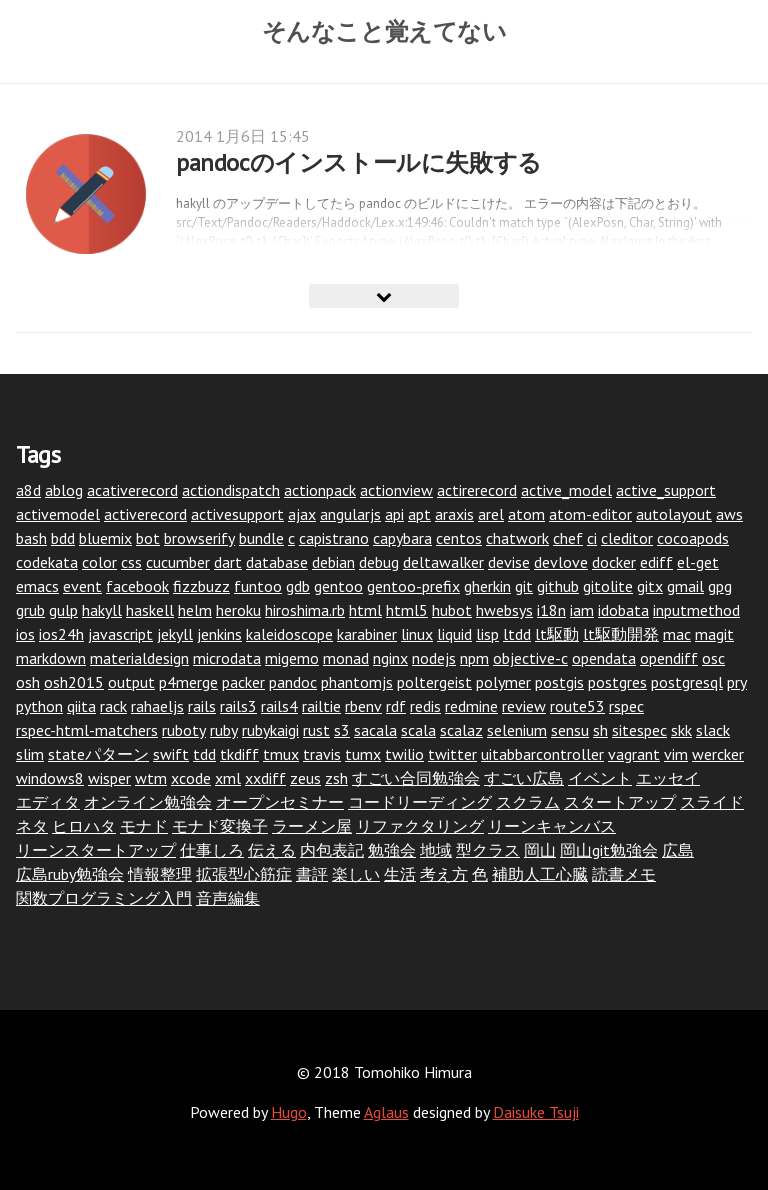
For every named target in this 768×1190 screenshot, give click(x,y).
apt (419, 514)
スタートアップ (620, 802)
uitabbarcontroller (542, 754)
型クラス (488, 850)
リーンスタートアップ (96, 850)
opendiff (669, 658)
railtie (321, 706)
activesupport (237, 514)
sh (600, 730)
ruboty (184, 730)
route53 (577, 706)
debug (379, 562)
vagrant (634, 754)
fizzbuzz (201, 586)
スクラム (528, 802)
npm (474, 658)
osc (713, 658)
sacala (375, 730)
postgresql (687, 682)
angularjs (350, 514)
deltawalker (443, 562)
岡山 (540, 850)
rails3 (238, 706)
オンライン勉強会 (148, 802)
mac (677, 634)
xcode (191, 778)
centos (459, 538)
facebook (137, 586)
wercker (718, 754)
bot (148, 538)
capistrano (334, 538)
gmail (685, 586)
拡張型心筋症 (244, 874)
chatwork (517, 538)
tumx (363, 754)
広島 (678, 850)
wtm (151, 778)
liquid (454, 634)
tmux (281, 754)
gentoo (338, 586)
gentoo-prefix (413, 586)
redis (425, 706)
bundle (261, 538)
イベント (600, 778)
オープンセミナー (280, 802)
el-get (698, 562)
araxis (454, 514)
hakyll (102, 610)
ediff (656, 562)
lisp (487, 634)
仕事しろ (212, 850)
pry (737, 682)
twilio (404, 754)
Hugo (289, 1112)
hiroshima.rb (305, 610)
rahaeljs (157, 706)
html (365, 610)
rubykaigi (270, 730)
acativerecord (132, 490)
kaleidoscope (289, 634)
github (558, 586)
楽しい (356, 874)
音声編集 (228, 898)
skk (681, 730)
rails (202, 706)
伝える (272, 850)
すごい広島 (524, 778)
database (277, 562)
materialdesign (139, 658)
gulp (63, 610)
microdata (227, 658)
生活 (400, 874)
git (524, 586)
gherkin (487, 586)
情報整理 (160, 874)
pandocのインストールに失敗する (359, 162)
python (39, 706)
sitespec (639, 730)
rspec (626, 706)
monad (346, 658)
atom (526, 514)
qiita (81, 706)
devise (509, 562)
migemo (292, 658)
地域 (436, 850)
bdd (63, 538)
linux (417, 634)
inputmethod (696, 610)
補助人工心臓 (540, 874)
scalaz (461, 730)
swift (171, 754)
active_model (566, 490)
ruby (224, 730)
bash (31, 538)
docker (614, 562)
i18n (551, 610)
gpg (720, 586)
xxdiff (265, 778)
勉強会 (392, 850)
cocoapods (693, 538)
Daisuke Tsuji (536, 1112)
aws (729, 514)
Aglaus (386, 1112)
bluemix (105, 538)
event (82, 586)
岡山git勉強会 (609, 850)
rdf (396, 706)
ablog (64, 490)
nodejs (434, 658)
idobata (623, 610)
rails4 (279, 706)
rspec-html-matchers (87, 730)
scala (418, 730)
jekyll (175, 634)
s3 (342, 730)
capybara (402, 538)
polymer (503, 682)
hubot (452, 610)
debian (333, 562)
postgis (559, 682)
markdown (51, 658)
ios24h (61, 634)
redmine (471, 706)
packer (243, 682)
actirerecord (477, 490)
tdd (204, 754)
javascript (120, 634)
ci (592, 538)
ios (25, 634)
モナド (144, 826)
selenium (517, 730)
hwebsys (504, 610)
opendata (604, 658)
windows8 (50, 778)
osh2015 (74, 682)
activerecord (145, 514)
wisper (109, 778)
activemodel (58, 514)
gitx (650, 586)
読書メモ (624, 874)
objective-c (530, 658)
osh (28, 682)
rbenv (363, 706)
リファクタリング (420, 826)
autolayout (674, 514)
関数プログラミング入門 (104, 898)
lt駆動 (557, 634)
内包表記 (332, 850)
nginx (390, 658)
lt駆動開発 (621, 634)
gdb (298, 586)
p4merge (188, 682)
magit (714, 634)
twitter (452, 754)
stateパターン (98, 754)
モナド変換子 (220, 826)
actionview (396, 490)
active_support (666, 490)
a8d (28, 490)
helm (195, 610)
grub (30, 610)
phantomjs (357, 682)
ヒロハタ (84, 826)
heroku (238, 610)
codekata (47, 562)
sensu (570, 730)
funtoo (258, 586)
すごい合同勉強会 (416, 778)
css (131, 562)
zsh (336, 778)
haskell (150, 610)
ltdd (517, 634)
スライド (712, 802)
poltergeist (434, 682)
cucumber (178, 562)
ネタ (32, 826)
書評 (312, 874)
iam (582, 610)
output (131, 682)
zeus (305, 778)
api (394, 514)
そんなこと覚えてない (384, 31)
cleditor (627, 538)
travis (322, 754)
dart (228, 562)
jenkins (219, 634)
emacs (37, 586)
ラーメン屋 (312, 826)
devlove (561, 562)
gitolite (608, 586)
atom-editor (590, 514)
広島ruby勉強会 (70, 874)
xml (228, 778)
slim (30, 754)
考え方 (444, 874)
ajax (302, 514)
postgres (617, 682)
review (524, 706)
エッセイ (668, 778)
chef (568, 538)
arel (491, 514)
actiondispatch (231, 490)
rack (113, 706)
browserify (199, 538)
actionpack (320, 490)
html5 (407, 610)
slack (713, 730)
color (99, 562)
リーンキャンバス (552, 826)
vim (676, 754)
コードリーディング (420, 802)
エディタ (48, 802)
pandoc (293, 682)
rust (316, 730)
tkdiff (239, 754)
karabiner (367, 634)
